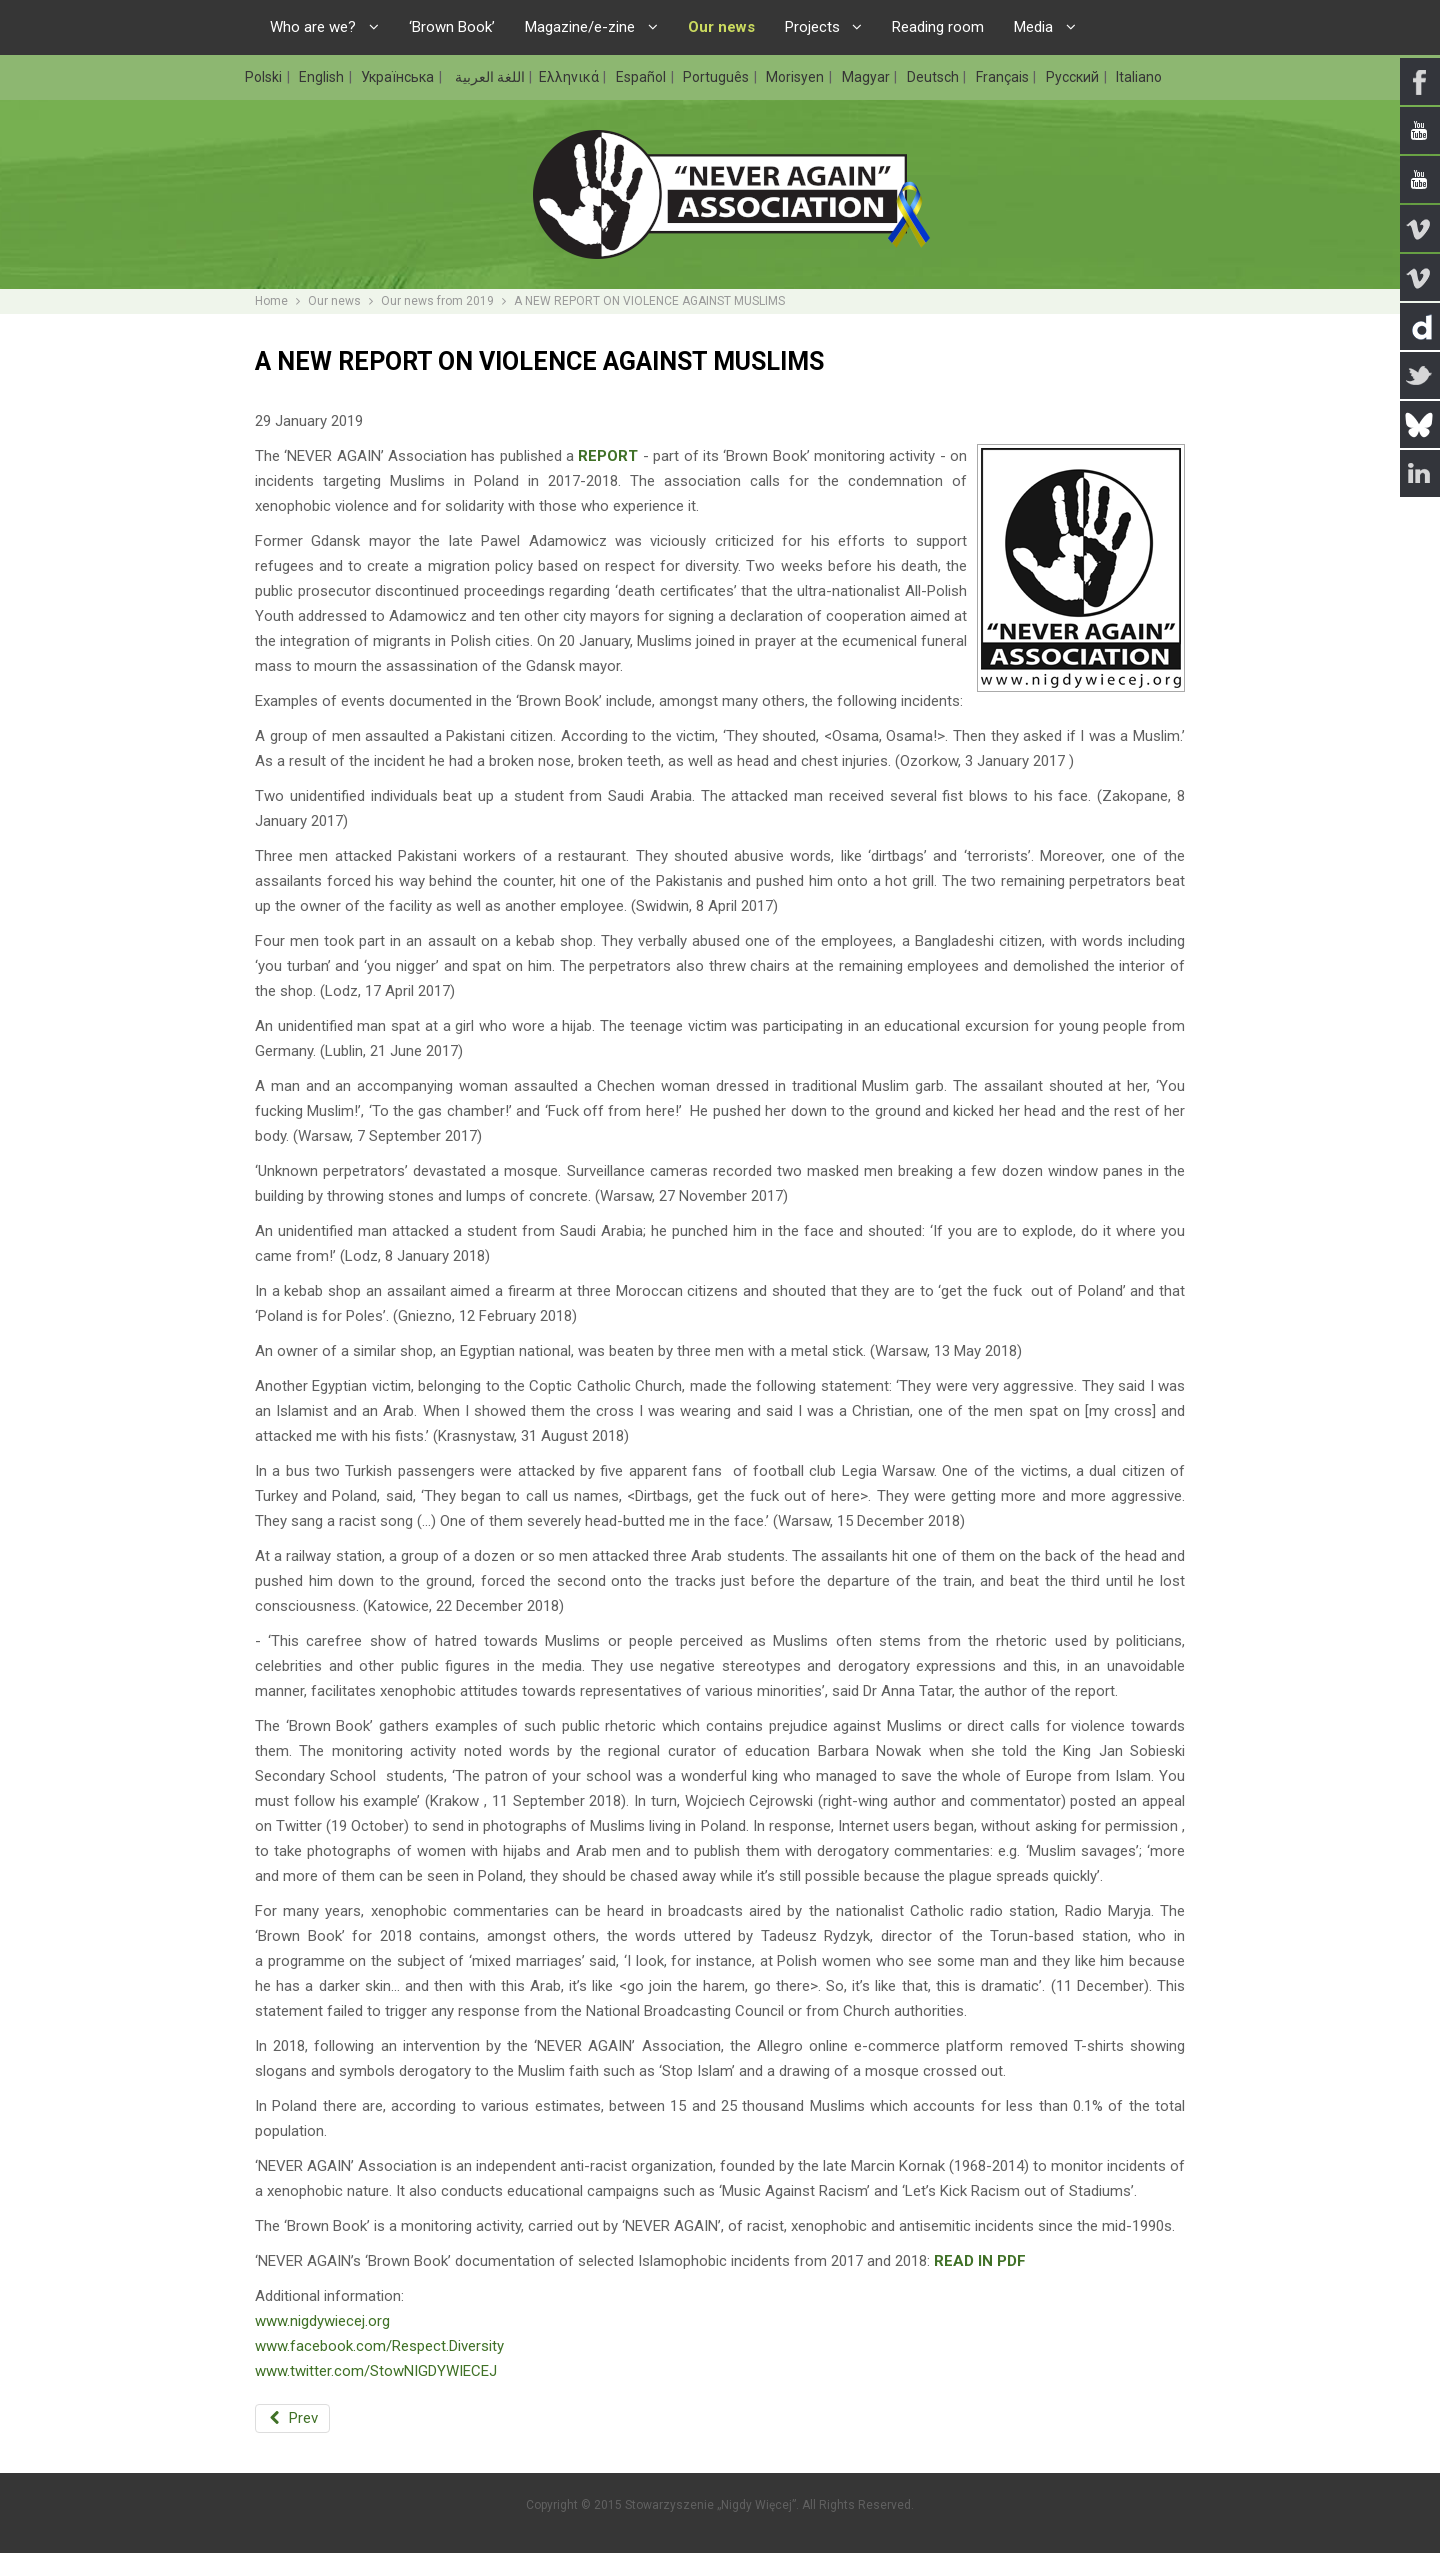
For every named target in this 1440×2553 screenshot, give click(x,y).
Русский (1074, 77)
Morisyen (796, 77)
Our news (334, 301)
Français (1004, 77)
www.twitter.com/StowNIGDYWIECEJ (376, 2371)
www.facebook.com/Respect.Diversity (379, 2346)
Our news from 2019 (437, 301)
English (323, 77)
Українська (399, 77)
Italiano (1139, 77)
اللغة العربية (488, 77)
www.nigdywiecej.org (322, 2321)
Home (271, 301)
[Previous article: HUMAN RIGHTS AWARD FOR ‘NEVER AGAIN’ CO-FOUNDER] (292, 2418)
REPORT (608, 456)
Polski (265, 77)
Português (717, 77)
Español (642, 77)
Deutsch (934, 77)
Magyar (867, 77)
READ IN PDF (980, 2261)
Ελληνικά (570, 77)
